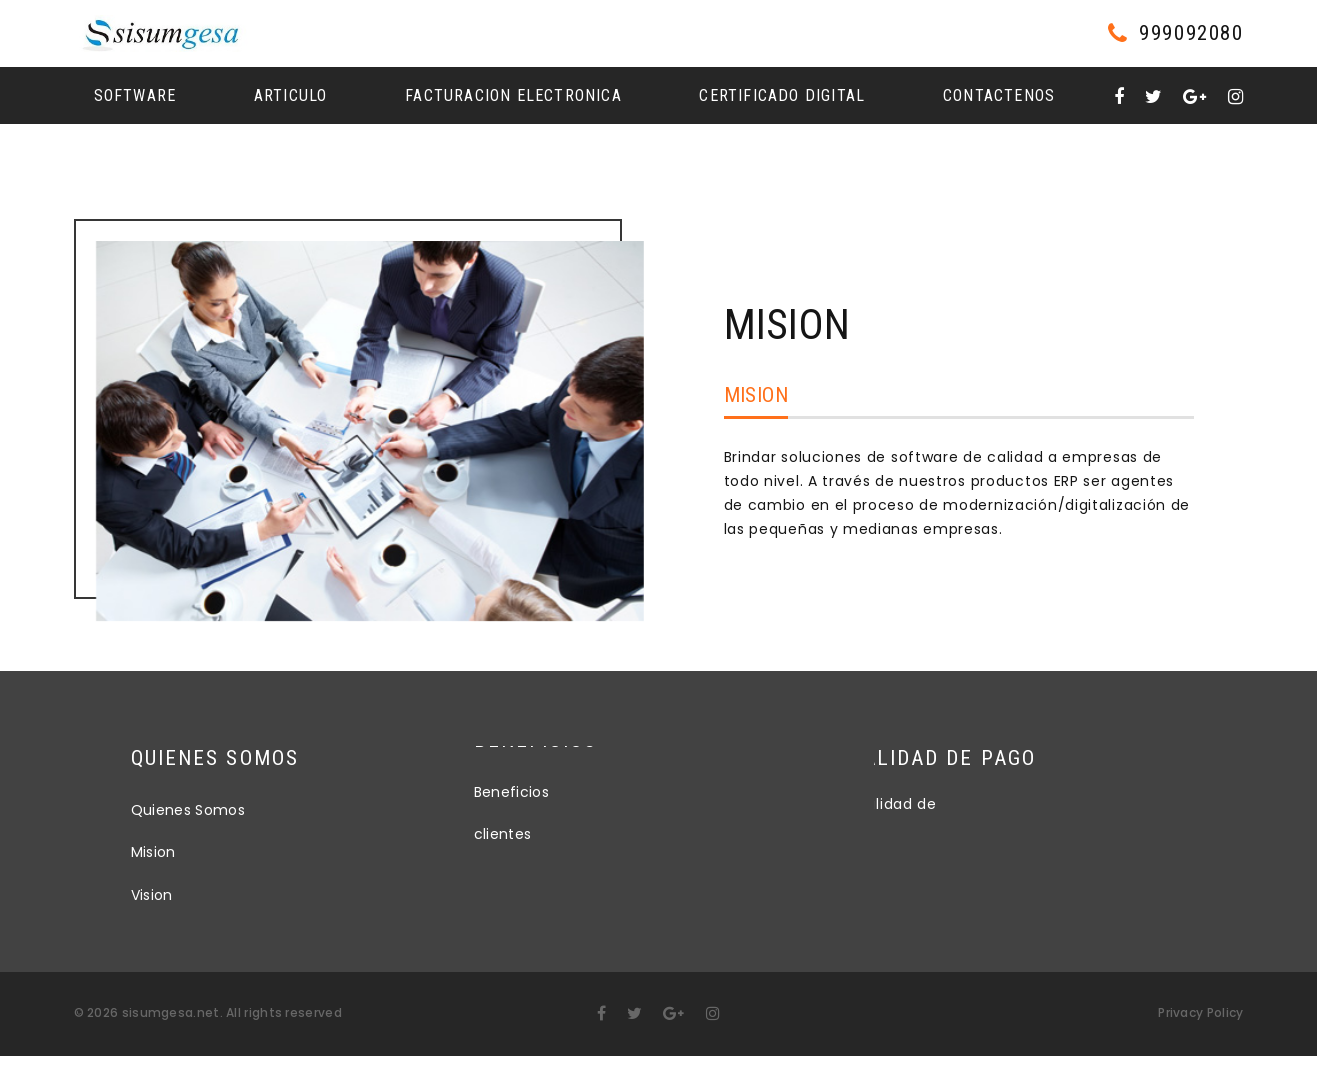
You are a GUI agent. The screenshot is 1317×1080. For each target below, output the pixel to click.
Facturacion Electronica (513, 95)
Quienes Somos (245, 810)
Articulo (291, 95)
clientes (503, 816)
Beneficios (512, 774)
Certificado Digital (782, 95)
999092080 (1191, 33)
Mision (756, 396)
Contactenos (999, 95)
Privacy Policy (1200, 1012)
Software (135, 95)
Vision (209, 895)
